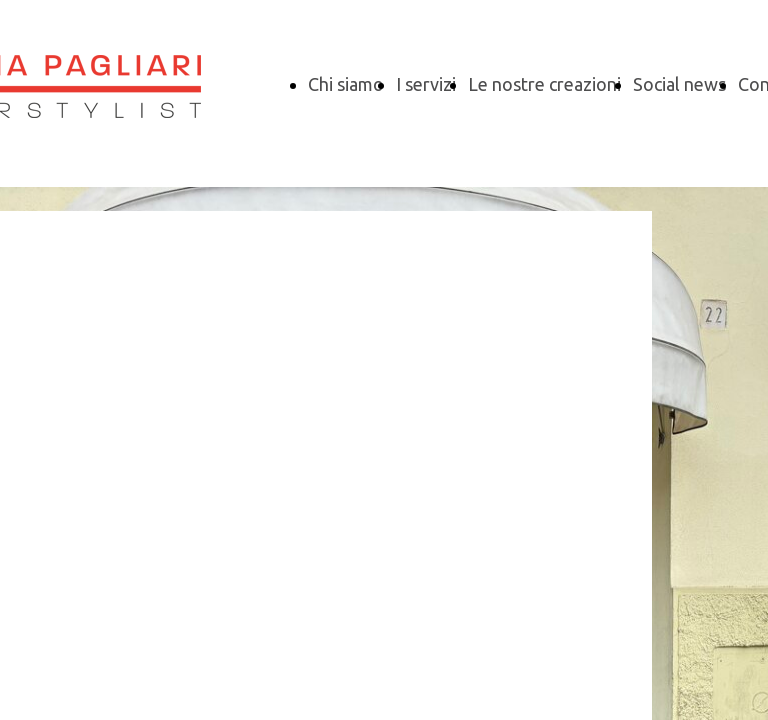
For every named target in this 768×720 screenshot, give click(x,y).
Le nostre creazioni (544, 84)
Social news (679, 84)
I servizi (426, 84)
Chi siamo (346, 84)
